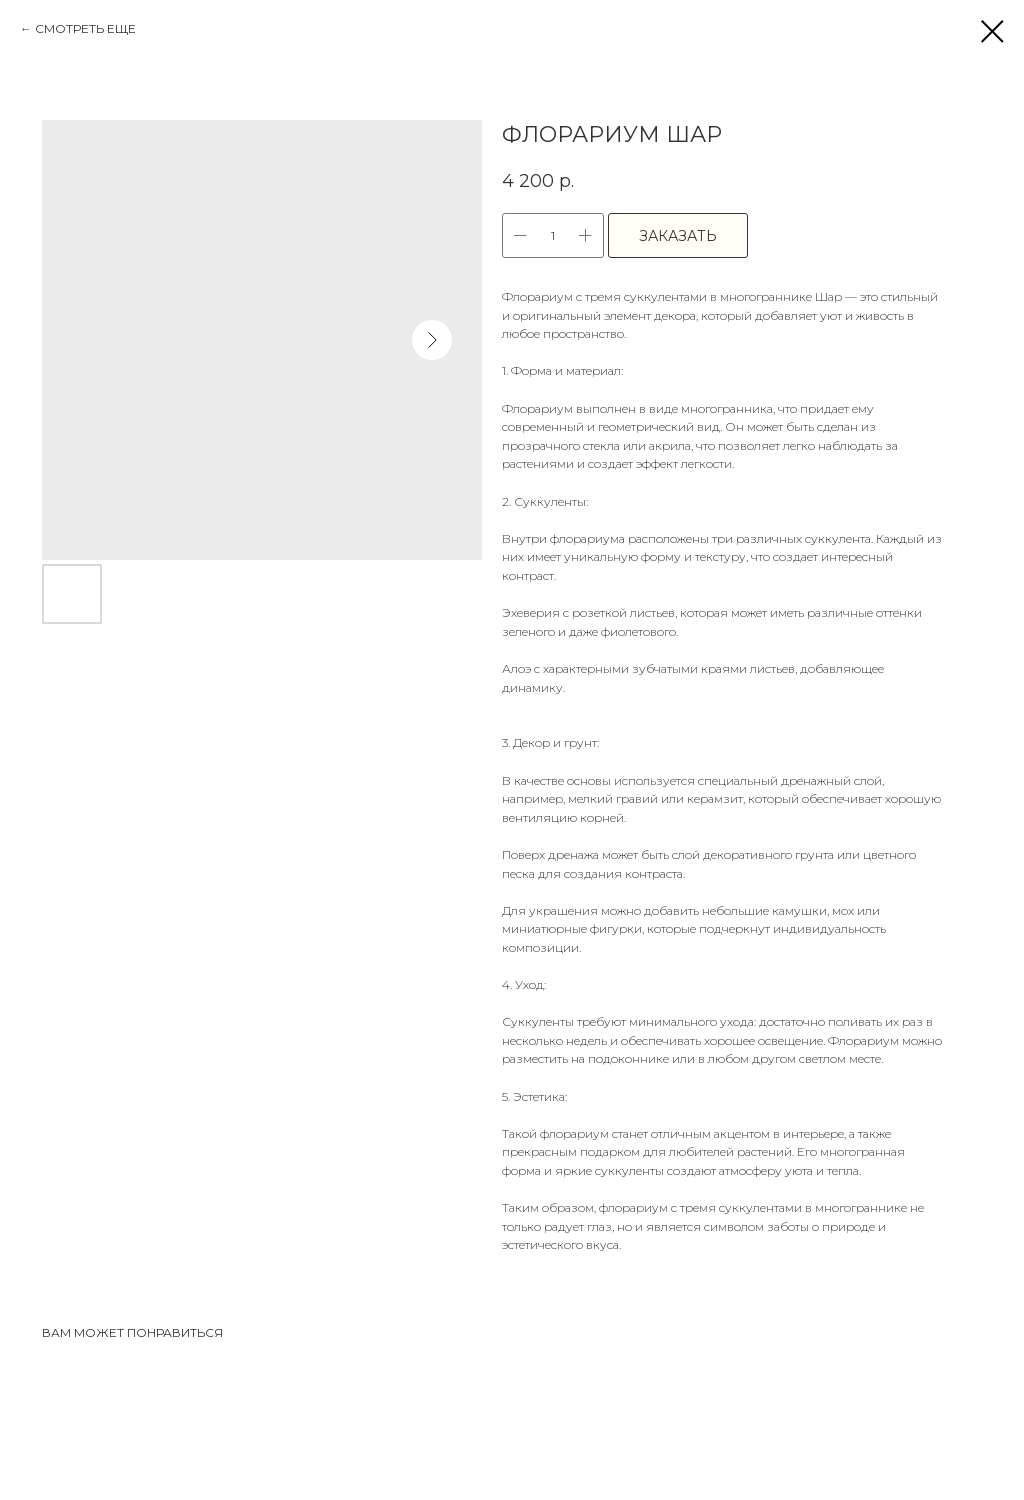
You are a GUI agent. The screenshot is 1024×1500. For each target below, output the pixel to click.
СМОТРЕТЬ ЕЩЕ (85, 28)
